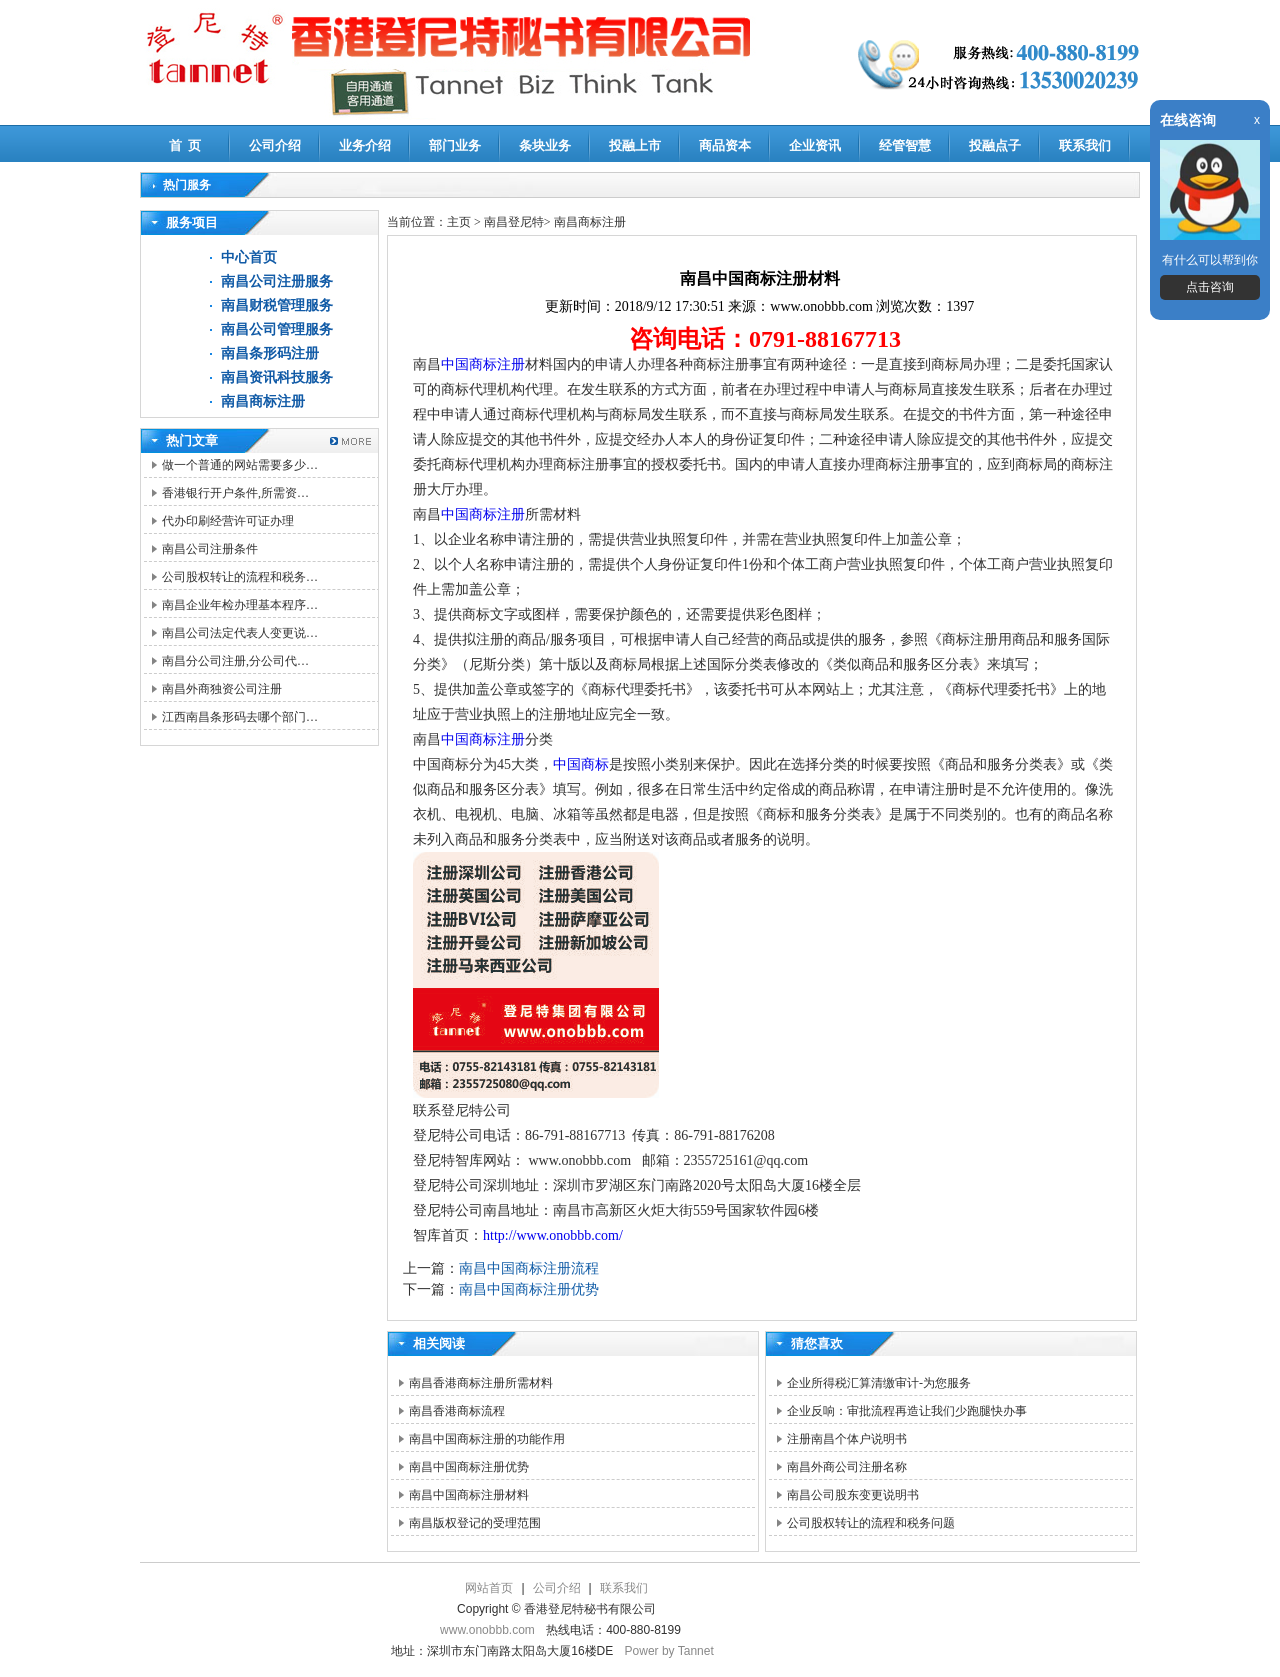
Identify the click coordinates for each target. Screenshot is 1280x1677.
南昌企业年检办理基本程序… (240, 605)
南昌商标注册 (263, 401)
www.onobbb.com (487, 1630)
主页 (459, 222)
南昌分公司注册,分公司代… (235, 661)
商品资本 (725, 145)
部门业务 (455, 145)
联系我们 (1085, 145)
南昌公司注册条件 (210, 549)
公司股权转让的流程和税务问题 (871, 1523)
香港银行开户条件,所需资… (235, 493)
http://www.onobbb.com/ (553, 1235)
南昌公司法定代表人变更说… (240, 633)
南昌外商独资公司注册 (222, 689)
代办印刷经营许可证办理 (228, 521)
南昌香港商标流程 (457, 1411)
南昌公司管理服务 (277, 329)
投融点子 (995, 145)
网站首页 (489, 1588)
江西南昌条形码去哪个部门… (240, 717)
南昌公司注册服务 (277, 281)
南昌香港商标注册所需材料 (481, 1383)
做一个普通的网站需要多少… (240, 465)
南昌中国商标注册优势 (529, 1289)
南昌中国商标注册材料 (469, 1495)
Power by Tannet (669, 1651)
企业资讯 (815, 145)
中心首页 (249, 257)
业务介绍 (365, 145)
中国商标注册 (483, 364)
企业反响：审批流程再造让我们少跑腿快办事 (907, 1411)
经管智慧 (905, 145)
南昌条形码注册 (270, 353)
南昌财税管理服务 (277, 305)
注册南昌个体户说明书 (847, 1439)
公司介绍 (275, 145)
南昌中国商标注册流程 (529, 1268)
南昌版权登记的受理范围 (475, 1523)
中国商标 (581, 764)
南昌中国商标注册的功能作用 (487, 1439)
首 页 (185, 145)
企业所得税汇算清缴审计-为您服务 (879, 1383)
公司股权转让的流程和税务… (240, 577)
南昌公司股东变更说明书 (853, 1495)
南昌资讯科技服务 (277, 377)
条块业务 (545, 145)
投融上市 (635, 145)
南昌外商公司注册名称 (847, 1467)
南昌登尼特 (514, 222)
